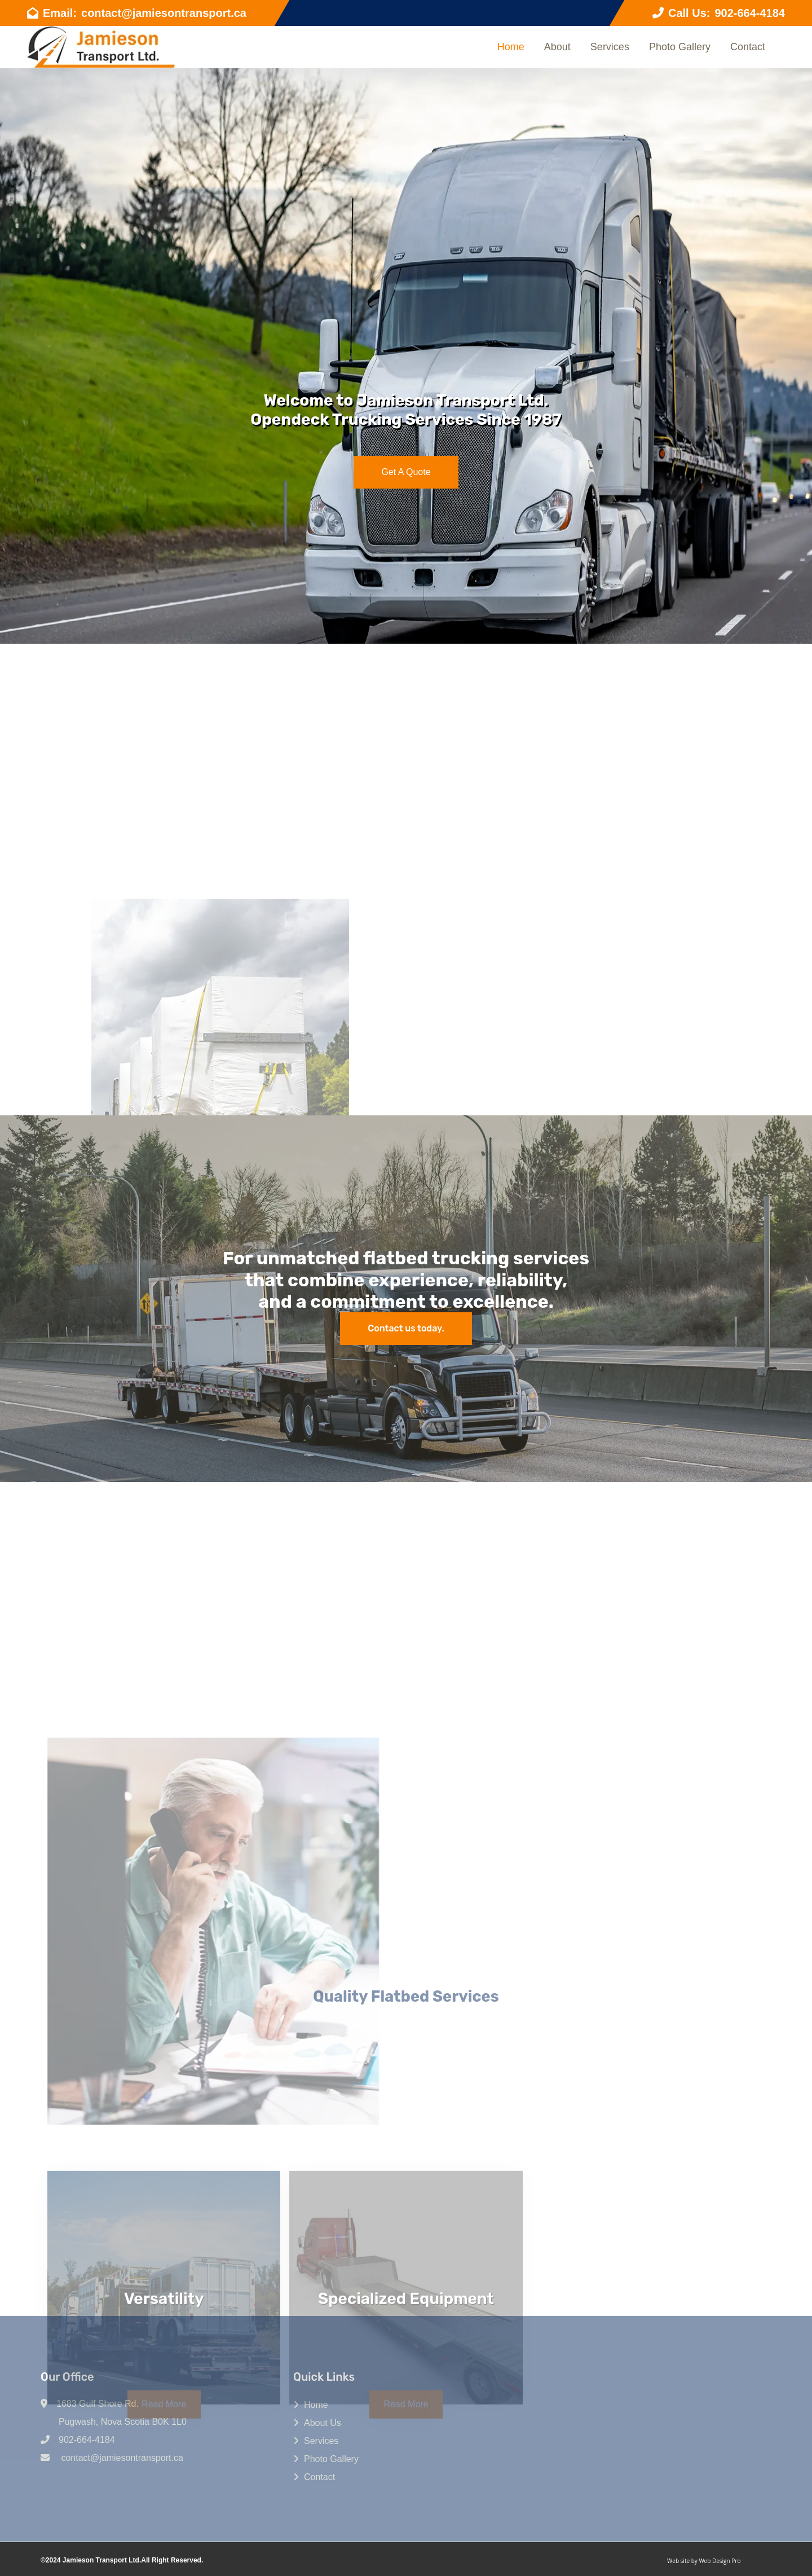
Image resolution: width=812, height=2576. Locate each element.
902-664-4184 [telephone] (749, 13)
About (557, 46)
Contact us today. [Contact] (406, 1328)
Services (609, 46)
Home (510, 46)
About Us (322, 2423)
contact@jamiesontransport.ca (163, 13)
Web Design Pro (719, 2561)
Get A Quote (405, 472)
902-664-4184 (87, 2440)
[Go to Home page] (101, 47)
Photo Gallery (679, 46)
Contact (747, 46)
